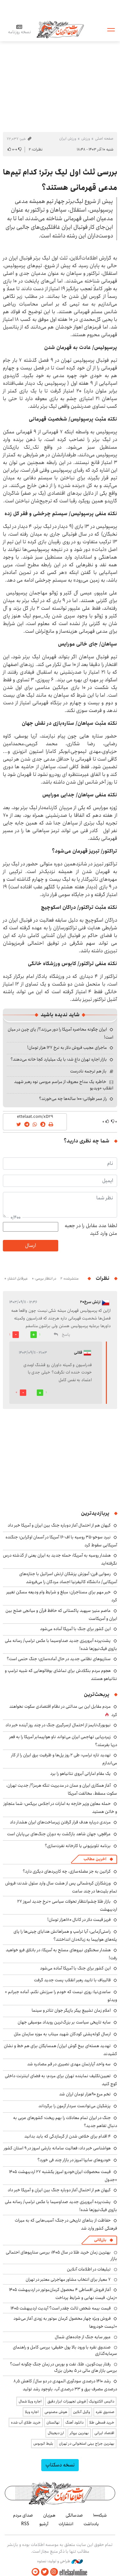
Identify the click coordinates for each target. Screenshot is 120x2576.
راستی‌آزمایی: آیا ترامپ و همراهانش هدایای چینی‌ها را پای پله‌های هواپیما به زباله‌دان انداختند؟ (65, 1935)
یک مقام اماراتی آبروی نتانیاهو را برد (80, 1773)
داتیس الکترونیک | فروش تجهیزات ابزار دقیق (80, 2401)
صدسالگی (74, 2515)
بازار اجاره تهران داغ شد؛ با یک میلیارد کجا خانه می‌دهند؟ (59, 1059)
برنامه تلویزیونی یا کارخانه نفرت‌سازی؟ (78, 1845)
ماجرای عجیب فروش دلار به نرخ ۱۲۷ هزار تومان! (67, 1047)
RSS (25, 2523)
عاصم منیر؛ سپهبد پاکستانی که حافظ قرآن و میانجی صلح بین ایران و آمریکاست (61, 1614)
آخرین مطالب (95, 1859)
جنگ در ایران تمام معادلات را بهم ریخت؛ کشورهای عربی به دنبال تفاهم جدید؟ (65, 2121)
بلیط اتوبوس (43, 2444)
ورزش (85, 138)
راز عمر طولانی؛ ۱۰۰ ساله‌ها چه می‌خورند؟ (73, 1098)
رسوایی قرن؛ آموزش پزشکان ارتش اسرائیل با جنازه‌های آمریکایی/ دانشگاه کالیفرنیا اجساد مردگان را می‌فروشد (68, 1577)
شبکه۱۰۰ (100, 2515)
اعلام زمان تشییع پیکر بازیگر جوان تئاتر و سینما (71, 2010)
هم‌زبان (49, 2515)
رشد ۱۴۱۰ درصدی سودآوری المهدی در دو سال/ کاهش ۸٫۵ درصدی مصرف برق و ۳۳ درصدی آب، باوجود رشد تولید (65, 2385)
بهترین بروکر (79, 2433)
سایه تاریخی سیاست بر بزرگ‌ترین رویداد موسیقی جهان (64, 2022)
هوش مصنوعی (55, 2412)
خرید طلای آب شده (26, 2422)
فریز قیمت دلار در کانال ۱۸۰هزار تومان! (79, 1919)
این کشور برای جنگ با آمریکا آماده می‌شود (75, 1628)
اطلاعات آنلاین (60, 29)
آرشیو (43, 2523)
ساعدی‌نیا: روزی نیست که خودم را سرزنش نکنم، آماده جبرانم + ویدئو (61, 1995)
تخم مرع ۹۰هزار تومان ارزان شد (85, 2094)
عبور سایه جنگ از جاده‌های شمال (83, 2336)
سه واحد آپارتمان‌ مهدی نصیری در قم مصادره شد (69, 2064)
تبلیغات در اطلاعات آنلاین (89, 2269)
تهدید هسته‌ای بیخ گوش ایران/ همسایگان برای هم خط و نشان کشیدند (60, 2049)
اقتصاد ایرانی (104, 2433)
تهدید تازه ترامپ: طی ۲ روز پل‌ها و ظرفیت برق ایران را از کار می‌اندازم (64, 1759)
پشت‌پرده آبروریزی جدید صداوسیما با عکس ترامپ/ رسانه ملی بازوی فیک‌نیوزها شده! (61, 1644)
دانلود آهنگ (74, 2422)
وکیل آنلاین (81, 2412)
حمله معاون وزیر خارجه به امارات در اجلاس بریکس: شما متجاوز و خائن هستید (60, 1807)
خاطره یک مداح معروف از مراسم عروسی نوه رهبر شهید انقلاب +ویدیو (63, 1085)
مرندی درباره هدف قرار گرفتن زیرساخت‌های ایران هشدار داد (60, 1822)
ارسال (30, 1245)
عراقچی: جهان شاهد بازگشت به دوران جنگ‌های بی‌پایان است (59, 1833)
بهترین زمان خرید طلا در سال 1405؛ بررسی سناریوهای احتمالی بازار (61, 2255)
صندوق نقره (105, 2412)
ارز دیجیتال (56, 2433)
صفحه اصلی (104, 138)
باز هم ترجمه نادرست (88, 1071)
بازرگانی (100, 2240)
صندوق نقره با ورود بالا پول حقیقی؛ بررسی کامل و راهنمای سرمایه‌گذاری (65, 2350)
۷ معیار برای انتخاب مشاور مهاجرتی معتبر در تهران (68, 2279)
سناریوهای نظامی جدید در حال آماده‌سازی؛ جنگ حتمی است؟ (59, 1658)
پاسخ (66, 1334)
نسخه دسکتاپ (60, 2465)
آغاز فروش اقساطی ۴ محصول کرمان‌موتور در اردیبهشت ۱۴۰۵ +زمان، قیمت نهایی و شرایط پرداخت (63, 2293)
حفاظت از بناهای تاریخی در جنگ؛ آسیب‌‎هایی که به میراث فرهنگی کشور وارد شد (66, 2224)
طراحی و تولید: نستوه (60, 2561)
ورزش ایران (67, 138)
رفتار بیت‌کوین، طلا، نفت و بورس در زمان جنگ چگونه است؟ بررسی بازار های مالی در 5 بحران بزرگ (63, 2367)
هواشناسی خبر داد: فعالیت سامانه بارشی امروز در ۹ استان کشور (57, 2148)
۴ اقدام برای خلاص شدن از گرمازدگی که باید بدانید (67, 2136)
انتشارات (66, 2523)
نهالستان (53, 2422)
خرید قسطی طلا (101, 2422)
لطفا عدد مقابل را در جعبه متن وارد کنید (91, 1229)
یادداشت (91, 2523)
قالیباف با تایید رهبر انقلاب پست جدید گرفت (72, 1980)
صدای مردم (23, 2515)
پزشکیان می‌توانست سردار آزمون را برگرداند (74, 2105)
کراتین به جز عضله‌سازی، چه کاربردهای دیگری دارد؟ (67, 1871)
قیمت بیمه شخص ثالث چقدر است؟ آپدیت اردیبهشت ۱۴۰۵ (61, 2308)
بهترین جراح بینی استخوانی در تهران (86, 2444)
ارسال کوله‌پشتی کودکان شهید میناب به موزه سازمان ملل (62, 2034)
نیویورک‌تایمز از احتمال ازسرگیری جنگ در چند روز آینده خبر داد (58, 1725)
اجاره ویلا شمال (30, 2401)
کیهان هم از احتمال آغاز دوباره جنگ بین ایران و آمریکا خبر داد (59, 1525)
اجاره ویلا (32, 2412)
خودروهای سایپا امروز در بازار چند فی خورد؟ (74, 2159)
